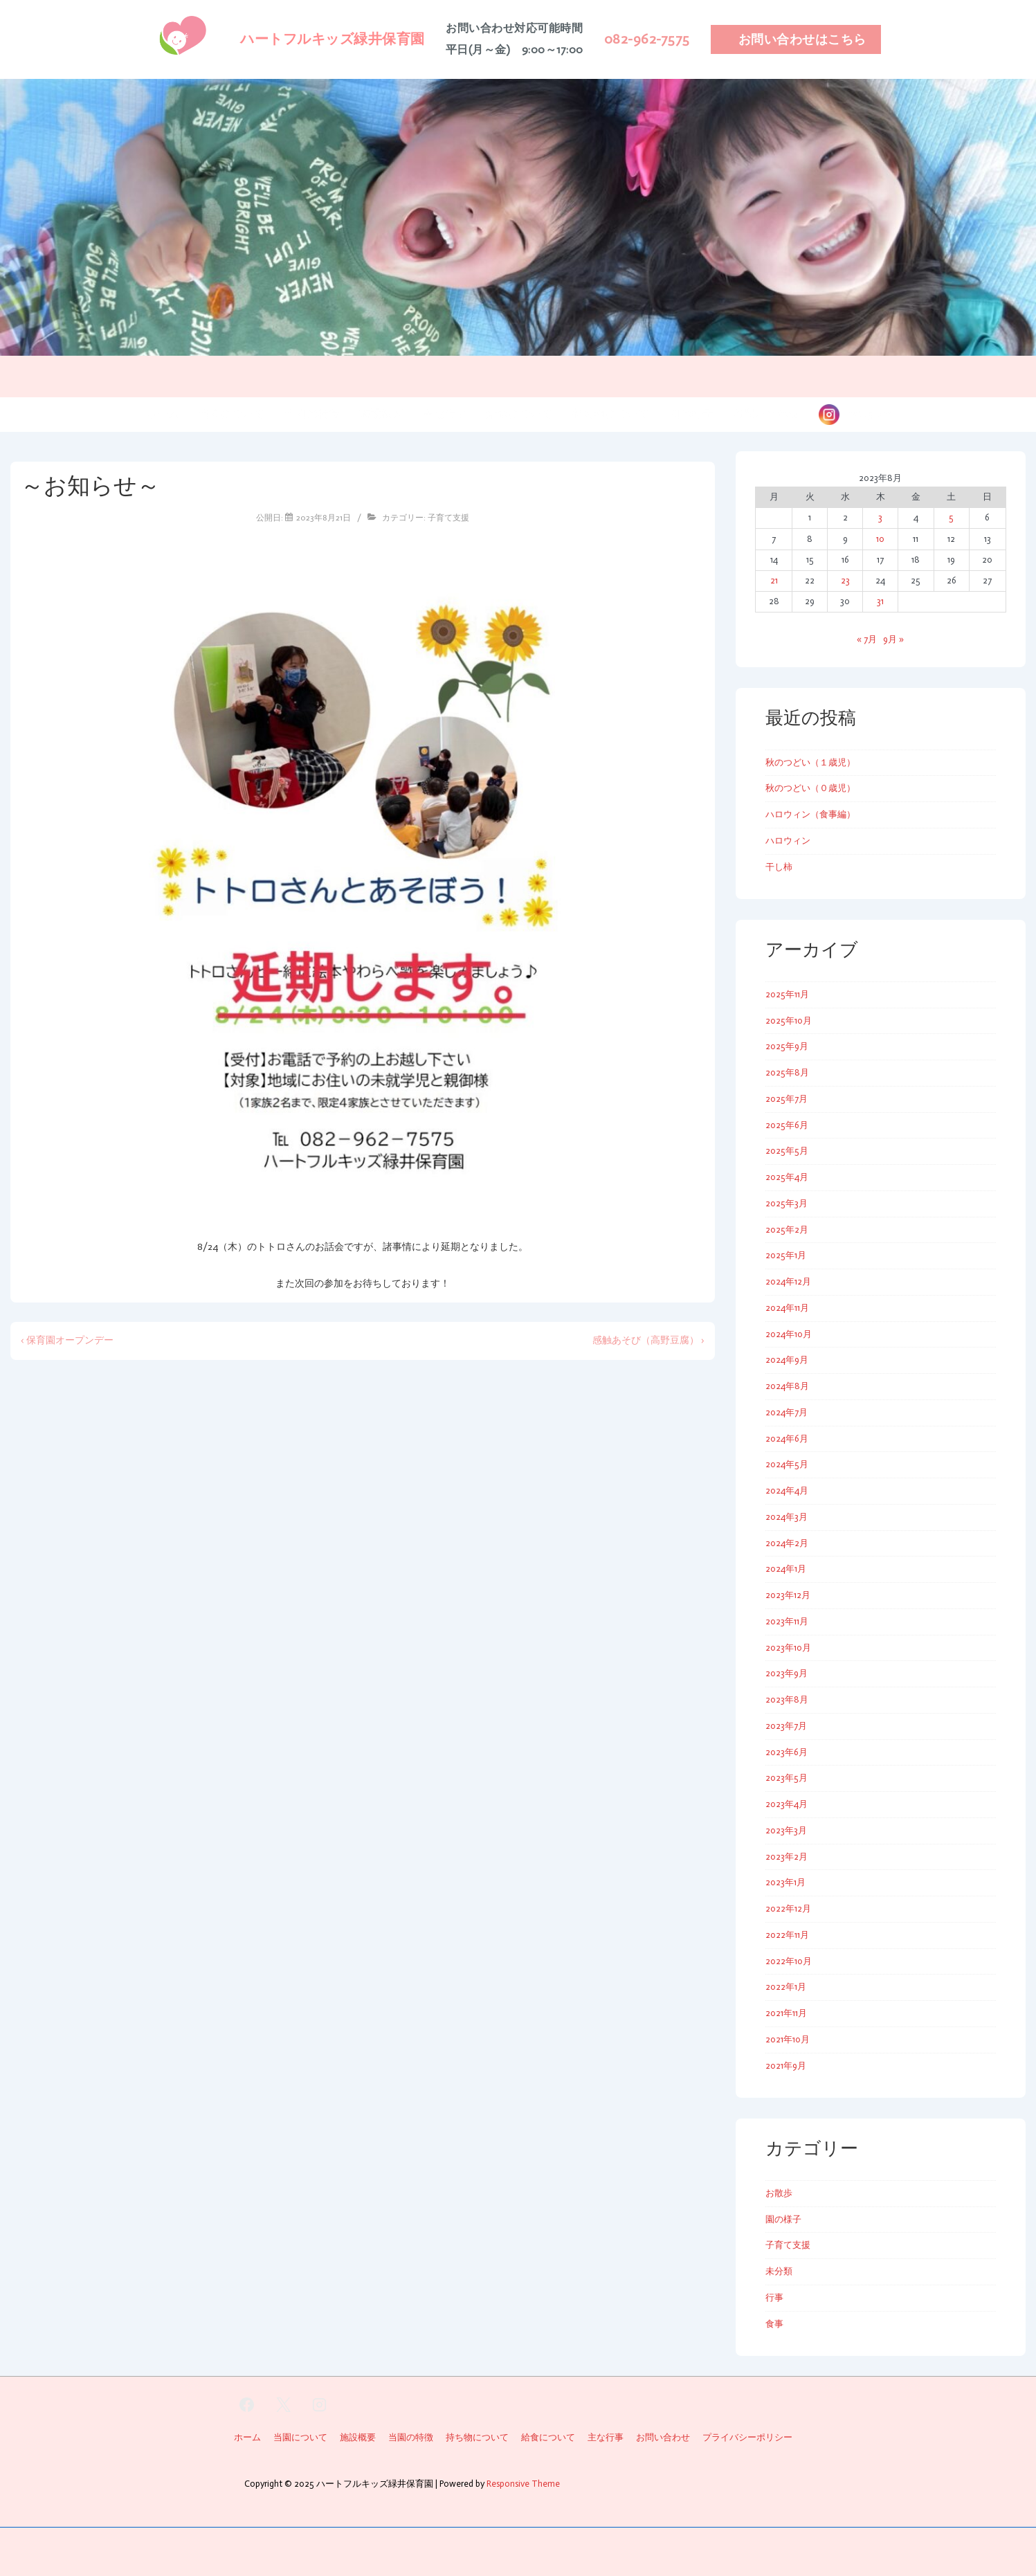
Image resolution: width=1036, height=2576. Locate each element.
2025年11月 (787, 994)
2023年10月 (788, 1647)
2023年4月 (786, 1804)
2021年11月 (786, 2013)
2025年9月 (786, 1046)
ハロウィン (787, 840)
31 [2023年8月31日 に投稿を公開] (880, 601)
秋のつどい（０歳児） (810, 788)
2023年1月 (785, 1882)
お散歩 (778, 2193)
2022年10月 (788, 1961)
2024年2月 (786, 1543)
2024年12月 (788, 1281)
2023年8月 (786, 1699)
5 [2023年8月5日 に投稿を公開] (951, 517)
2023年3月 (786, 1830)
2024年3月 (786, 1517)
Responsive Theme (523, 2483)
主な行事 (445, 413)
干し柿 (778, 867)
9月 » (893, 639)
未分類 (778, 2271)
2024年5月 (786, 1464)
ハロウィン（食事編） (810, 814)
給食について (520, 413)
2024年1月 (785, 1568)
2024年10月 (788, 1334)
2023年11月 (786, 1621)
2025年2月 (786, 1229)
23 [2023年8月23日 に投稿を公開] (845, 580)
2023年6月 (786, 1752)
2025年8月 (787, 1072)
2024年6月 (786, 1438)
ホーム (162, 413)
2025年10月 (788, 1020)
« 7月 (867, 639)
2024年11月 (787, 1308)
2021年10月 (787, 2039)
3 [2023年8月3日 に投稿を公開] (880, 517)
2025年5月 (786, 1150)
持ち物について (611, 413)
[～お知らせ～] (323, 518)
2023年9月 (786, 1673)
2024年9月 (786, 1359)
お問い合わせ (766, 413)
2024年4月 (786, 1490)
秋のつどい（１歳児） (810, 762)
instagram (865, 413)
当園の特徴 (312, 413)
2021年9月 (785, 2065)
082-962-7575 (647, 38)
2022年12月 (788, 1908)
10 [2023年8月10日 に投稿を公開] (880, 539)
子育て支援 (448, 518)
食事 (774, 2324)
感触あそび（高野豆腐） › (648, 1340)
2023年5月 (786, 1777)
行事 (774, 2297)
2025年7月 (786, 1099)
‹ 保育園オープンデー (67, 1340)
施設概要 (381, 413)
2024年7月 (786, 1412)
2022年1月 (785, 1986)
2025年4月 (786, 1177)
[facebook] (247, 2405)
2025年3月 (786, 1203)
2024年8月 (787, 1386)
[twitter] (283, 2405)
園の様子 (691, 413)
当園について (232, 413)
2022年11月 (787, 1935)
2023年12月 (787, 1595)
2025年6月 (786, 1125)
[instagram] (320, 2405)
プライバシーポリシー (747, 2437)
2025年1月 (785, 1255)
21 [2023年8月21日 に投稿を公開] (774, 580)
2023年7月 (786, 1726)
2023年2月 (786, 1856)
